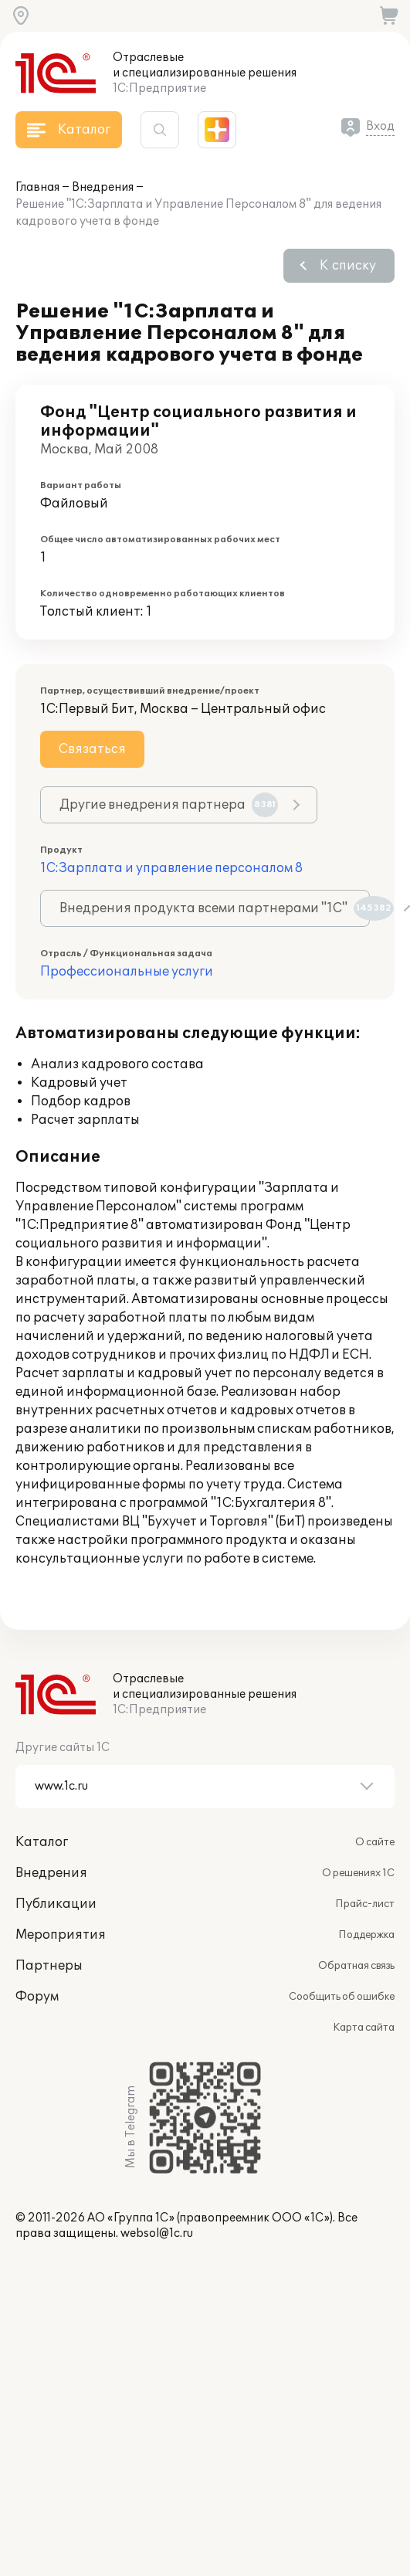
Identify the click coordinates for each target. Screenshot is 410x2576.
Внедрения (103, 187)
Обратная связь (356, 1966)
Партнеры (49, 1966)
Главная (37, 187)
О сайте (375, 1842)
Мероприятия (60, 1935)
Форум (37, 1996)
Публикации (56, 1904)
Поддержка (366, 1935)
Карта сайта (364, 2027)
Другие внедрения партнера (168, 804)
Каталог (41, 1842)
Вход (380, 126)
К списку (348, 265)
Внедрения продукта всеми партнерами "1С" (214, 908)
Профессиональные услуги (126, 971)
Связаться (92, 749)
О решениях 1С (358, 1873)
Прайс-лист (365, 1904)
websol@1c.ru (156, 2233)
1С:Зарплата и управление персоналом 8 (171, 868)
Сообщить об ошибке (342, 1997)
